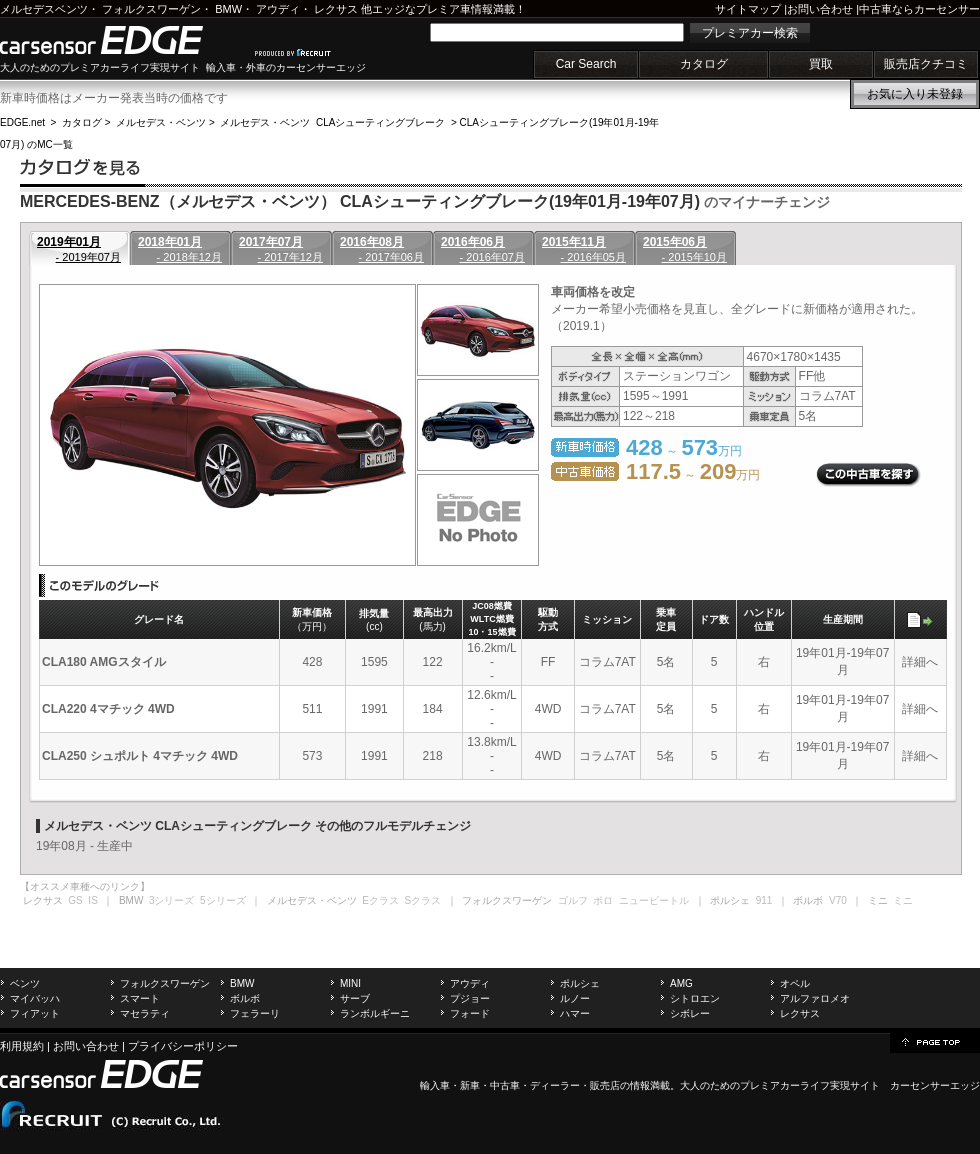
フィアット (35, 1013)
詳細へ (920, 662)
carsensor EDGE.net (122, 40)
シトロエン (695, 998)
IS (92, 900)
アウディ (278, 9)
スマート (140, 998)
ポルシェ (580, 983)
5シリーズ (223, 900)
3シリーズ (172, 900)
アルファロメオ (815, 998)
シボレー (690, 1013)
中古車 (505, 1085)
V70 (838, 900)
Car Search (586, 64)
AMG (681, 983)
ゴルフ (573, 900)
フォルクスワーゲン (151, 9)
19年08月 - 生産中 (84, 846)
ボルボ (245, 998)
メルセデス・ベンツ (161, 122)
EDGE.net (22, 122)
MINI (350, 983)
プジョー (470, 998)
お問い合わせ (820, 9)
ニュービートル (654, 900)
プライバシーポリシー (183, 1046)
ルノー (575, 998)
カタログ (704, 64)
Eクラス (380, 900)
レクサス (336, 9)
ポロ (603, 900)
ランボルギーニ (375, 1013)
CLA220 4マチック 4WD (108, 709)
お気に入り (915, 94)
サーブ (355, 998)
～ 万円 (693, 475)
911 (764, 900)
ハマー (575, 1013)
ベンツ (25, 983)
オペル (795, 983)
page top (935, 1041)
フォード (470, 1013)
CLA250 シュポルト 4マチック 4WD (140, 756)
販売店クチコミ (926, 64)
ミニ (903, 900)
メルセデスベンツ (44, 9)
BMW (228, 9)
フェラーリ (255, 1013)
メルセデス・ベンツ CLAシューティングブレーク (332, 122)
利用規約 (22, 1046)
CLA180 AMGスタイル (104, 662)
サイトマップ (748, 9)
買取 (821, 64)
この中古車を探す (868, 475)
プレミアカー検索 (750, 33)
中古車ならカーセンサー (919, 9)
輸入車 (435, 1085)
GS (75, 900)
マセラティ (145, 1013)
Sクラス (423, 900)
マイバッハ (35, 998)
